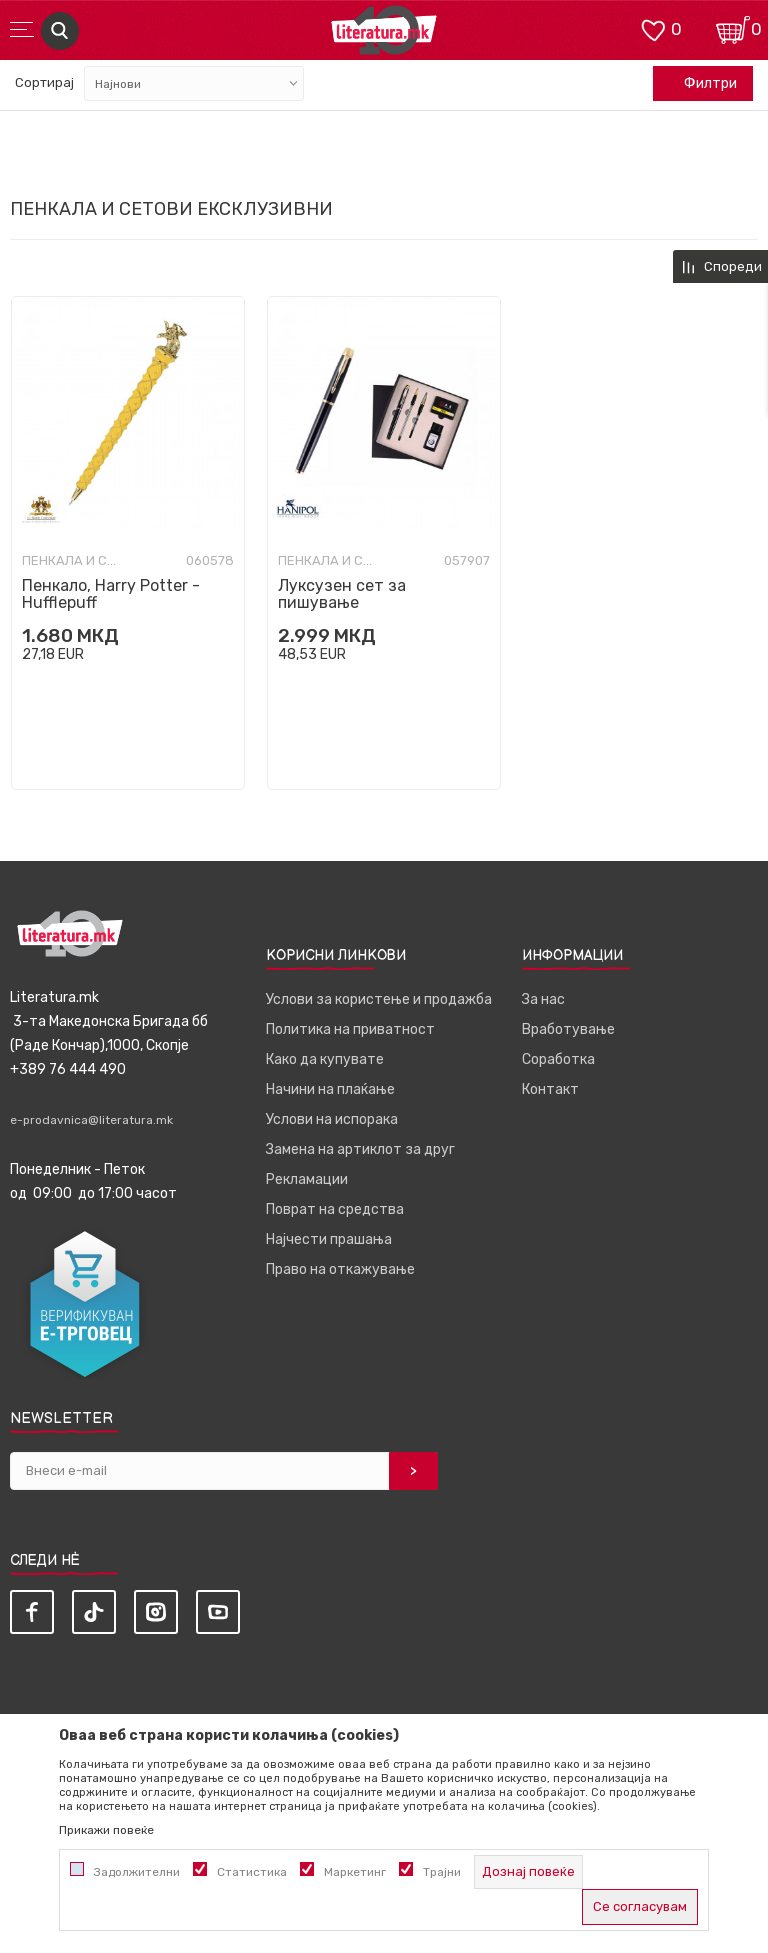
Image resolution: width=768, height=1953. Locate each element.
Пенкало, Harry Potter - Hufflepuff (111, 594)
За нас (543, 999)
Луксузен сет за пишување (342, 594)
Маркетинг (355, 1872)
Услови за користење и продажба (379, 999)
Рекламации (307, 1179)
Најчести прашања (329, 1239)
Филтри (700, 84)
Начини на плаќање (330, 1089)
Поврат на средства (335, 1209)
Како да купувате (325, 1059)
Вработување (568, 1029)
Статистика (252, 1872)
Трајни (442, 1872)
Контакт (550, 1089)
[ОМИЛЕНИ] (653, 28)
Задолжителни (137, 1872)
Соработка (558, 1059)
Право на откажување (340, 1269)
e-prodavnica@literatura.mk (91, 1120)
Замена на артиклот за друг (360, 1149)
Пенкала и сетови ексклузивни (72, 561)
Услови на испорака (332, 1119)
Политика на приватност (350, 1029)
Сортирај (44, 82)
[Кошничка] (733, 28)
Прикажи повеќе (106, 1830)
